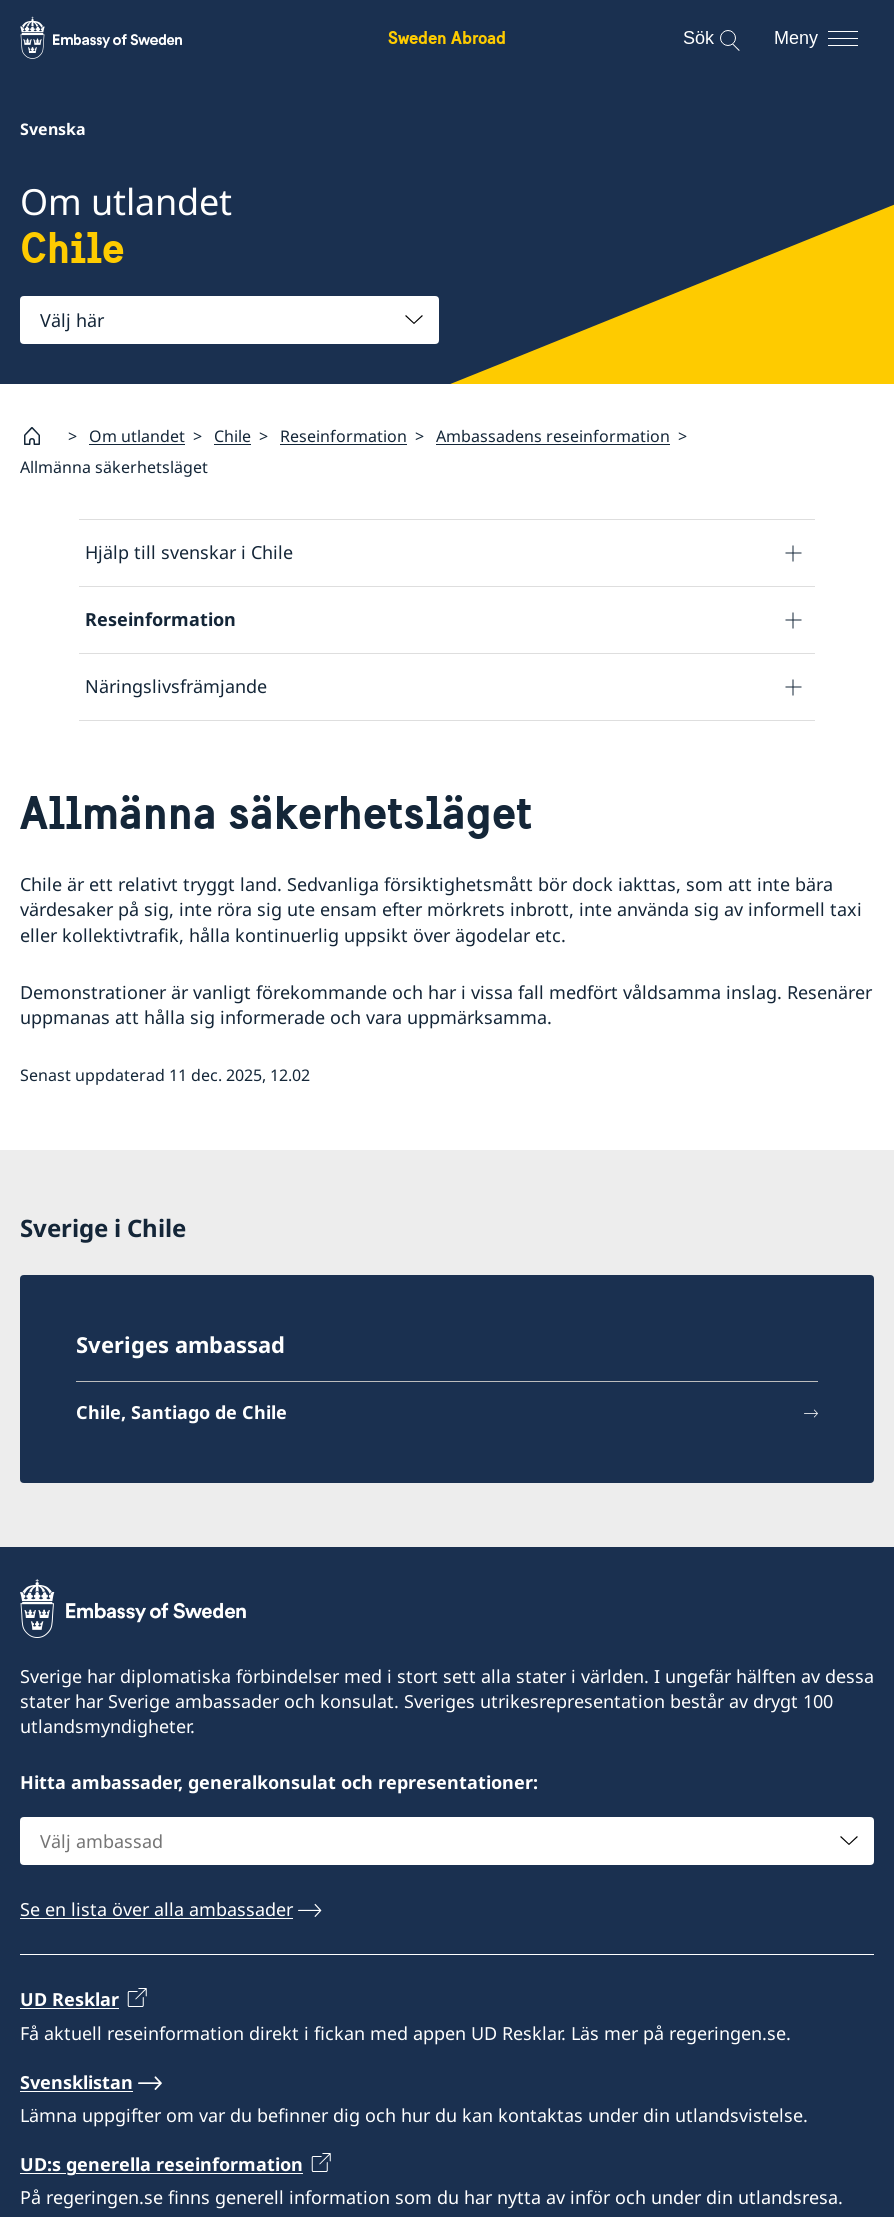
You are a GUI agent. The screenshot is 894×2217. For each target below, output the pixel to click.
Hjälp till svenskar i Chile (189, 552)
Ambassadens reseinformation (553, 436)
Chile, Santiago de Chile (181, 1412)
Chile (232, 436)
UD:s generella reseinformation (161, 2164)
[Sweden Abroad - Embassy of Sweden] (120, 38)
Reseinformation (343, 436)
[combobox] (229, 320)
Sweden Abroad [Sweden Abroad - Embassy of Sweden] (447, 37)
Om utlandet (137, 436)
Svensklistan (76, 2081)
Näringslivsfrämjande (176, 686)
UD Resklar (69, 1999)
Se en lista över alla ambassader (156, 1909)
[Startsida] (40, 436)
